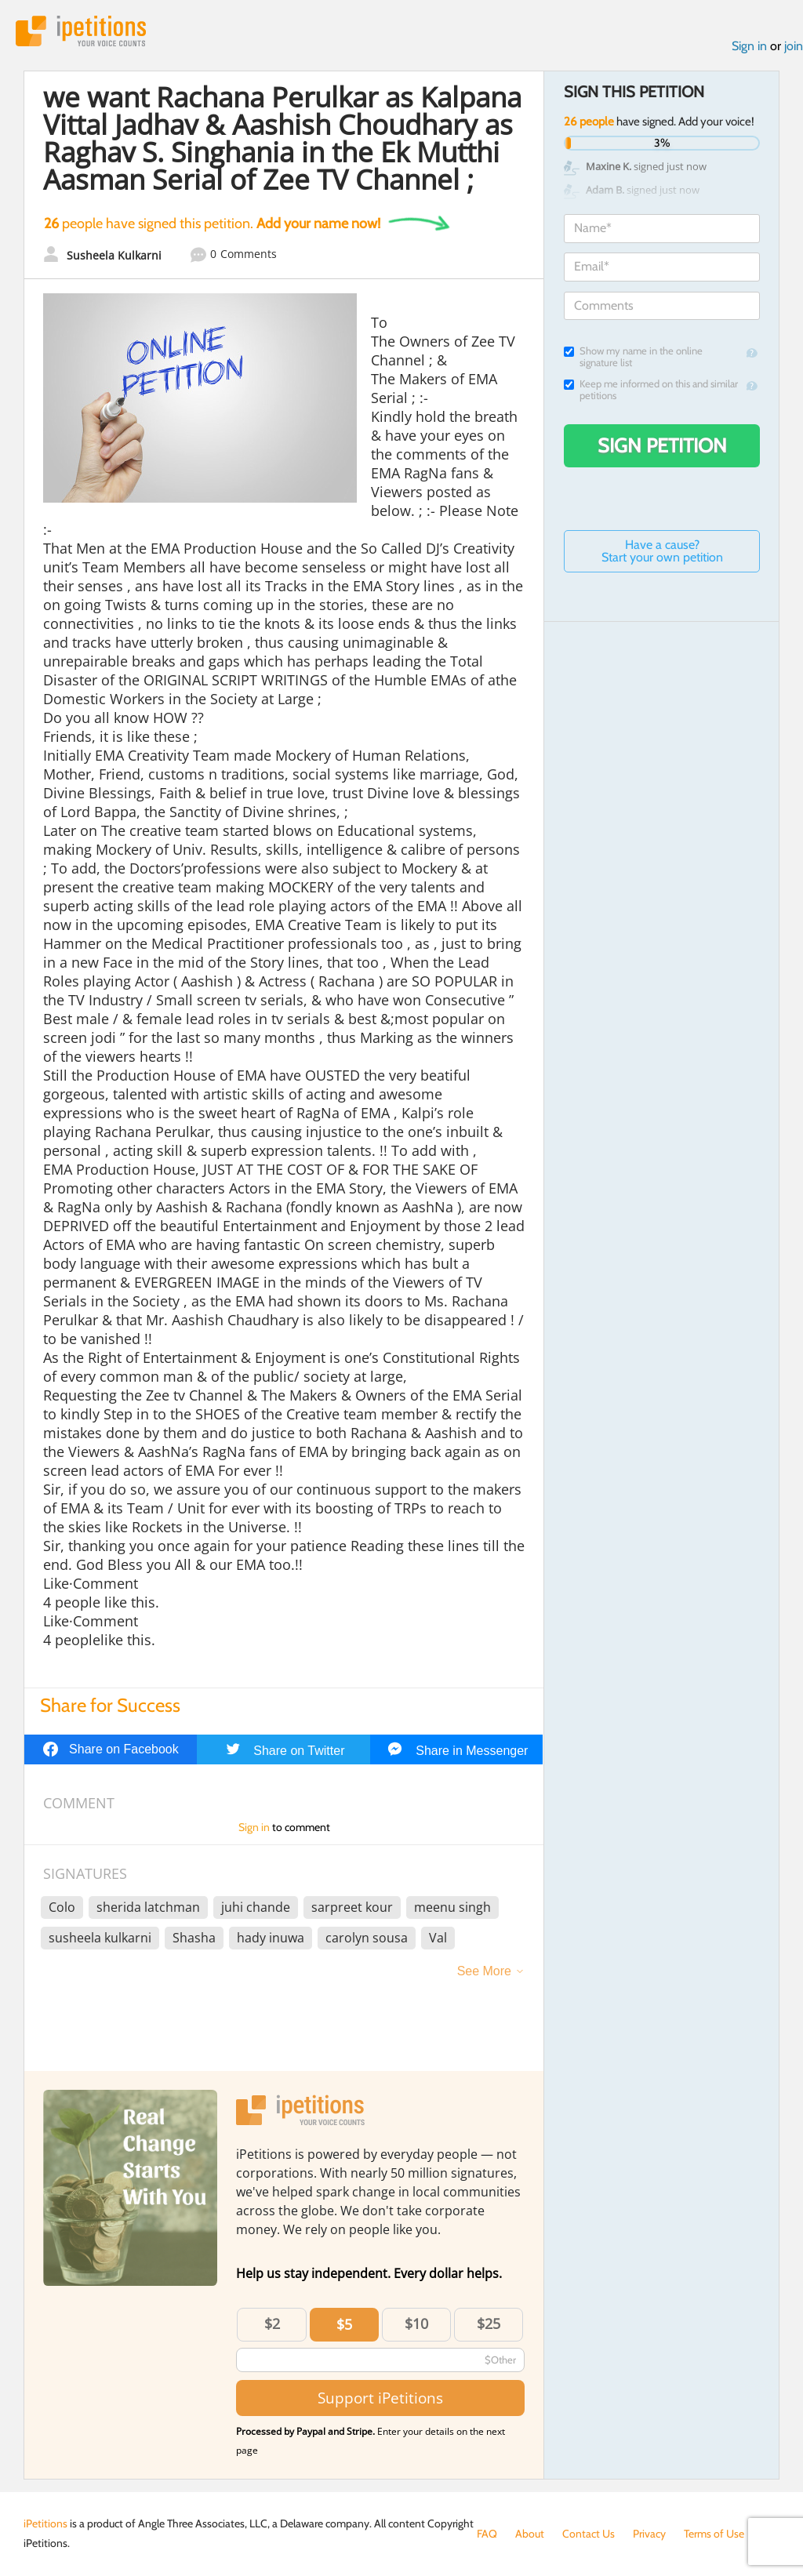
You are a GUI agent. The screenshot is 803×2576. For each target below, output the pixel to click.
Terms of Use (714, 2534)
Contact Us (588, 2534)
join (793, 45)
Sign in (749, 45)
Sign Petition (662, 445)
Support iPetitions (380, 2397)
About (529, 2534)
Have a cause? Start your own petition (662, 551)
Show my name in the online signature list (633, 357)
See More (484, 1971)
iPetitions (81, 31)
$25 (488, 2323)
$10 (416, 2323)
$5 (344, 2324)
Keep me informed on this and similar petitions (651, 389)
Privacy (649, 2534)
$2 (272, 2323)
